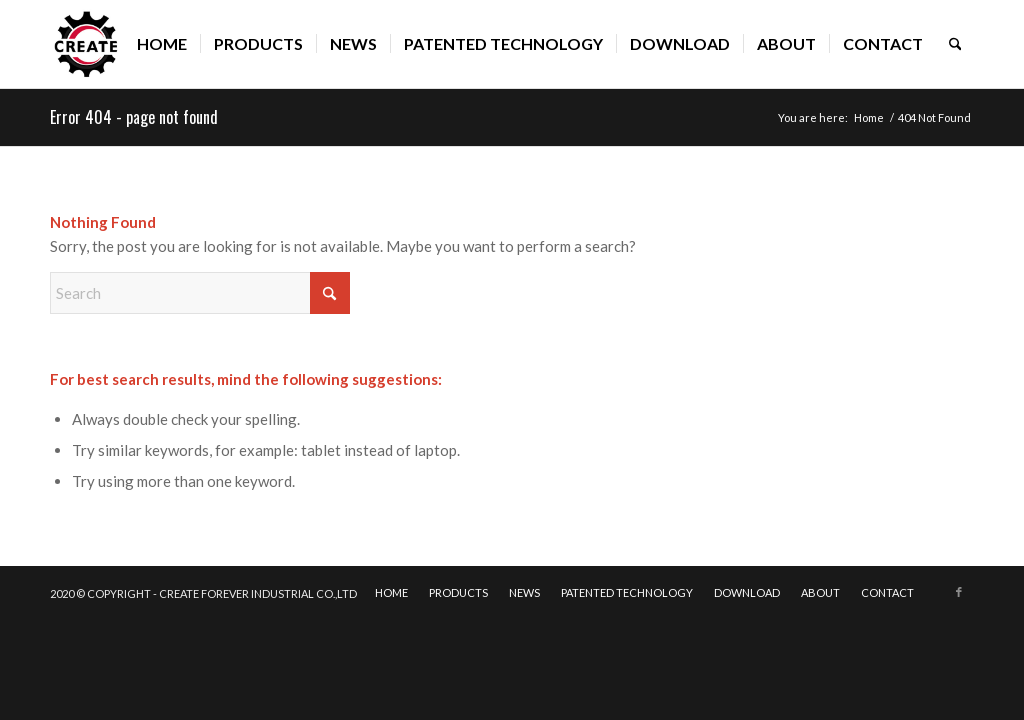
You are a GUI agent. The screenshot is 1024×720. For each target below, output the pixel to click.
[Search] (955, 44)
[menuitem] (162, 44)
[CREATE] (86, 44)
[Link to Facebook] (959, 592)
